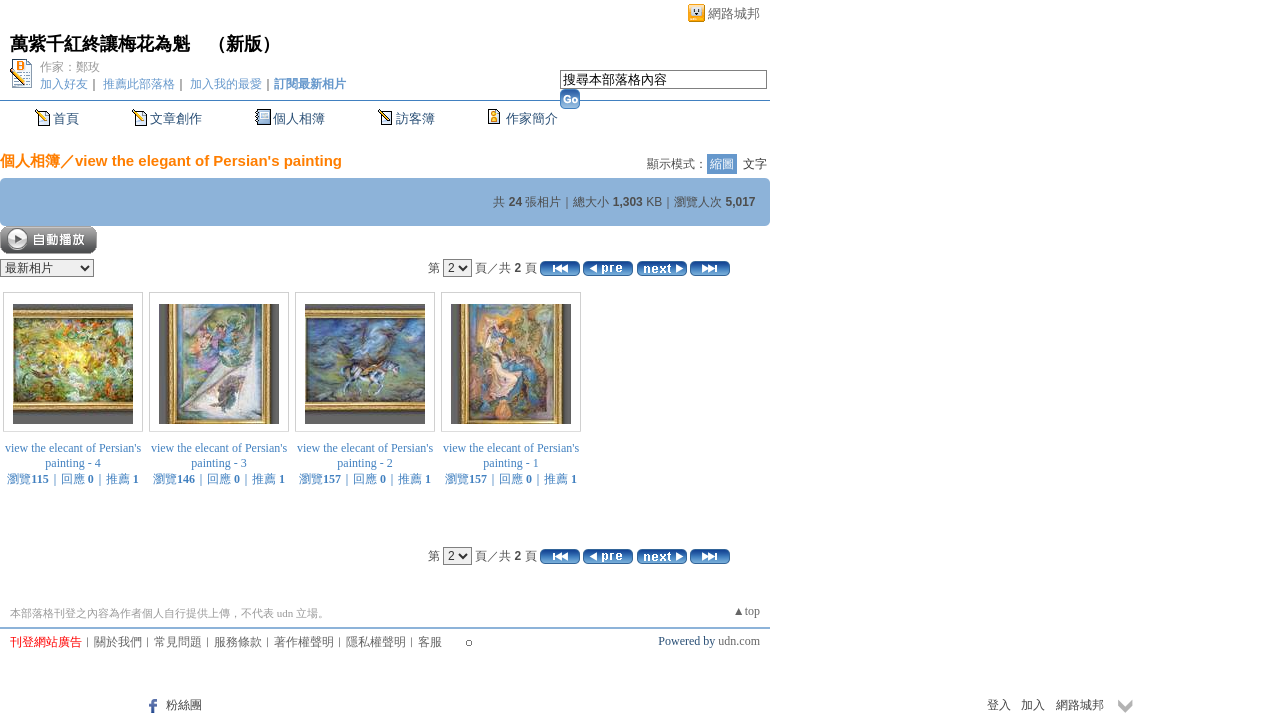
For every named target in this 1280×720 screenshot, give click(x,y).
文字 (755, 164)
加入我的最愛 (226, 84)
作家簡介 (532, 118)
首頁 (66, 118)
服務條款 (238, 642)
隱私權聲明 (376, 642)
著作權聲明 (304, 642)
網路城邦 (734, 13)
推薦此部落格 (139, 84)
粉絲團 (184, 705)
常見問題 (178, 642)
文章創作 (176, 118)
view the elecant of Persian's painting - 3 (219, 455)
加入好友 (64, 84)
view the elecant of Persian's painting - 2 (365, 455)
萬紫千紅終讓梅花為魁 (100, 44)
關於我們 (118, 642)
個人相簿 (299, 118)
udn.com (739, 641)
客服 (430, 642)
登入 (999, 705)
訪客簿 (415, 118)
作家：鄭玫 (70, 67)
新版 (244, 44)
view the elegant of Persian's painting (208, 160)
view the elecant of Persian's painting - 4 (73, 455)
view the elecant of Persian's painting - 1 (511, 455)
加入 (1033, 705)
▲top (746, 611)
